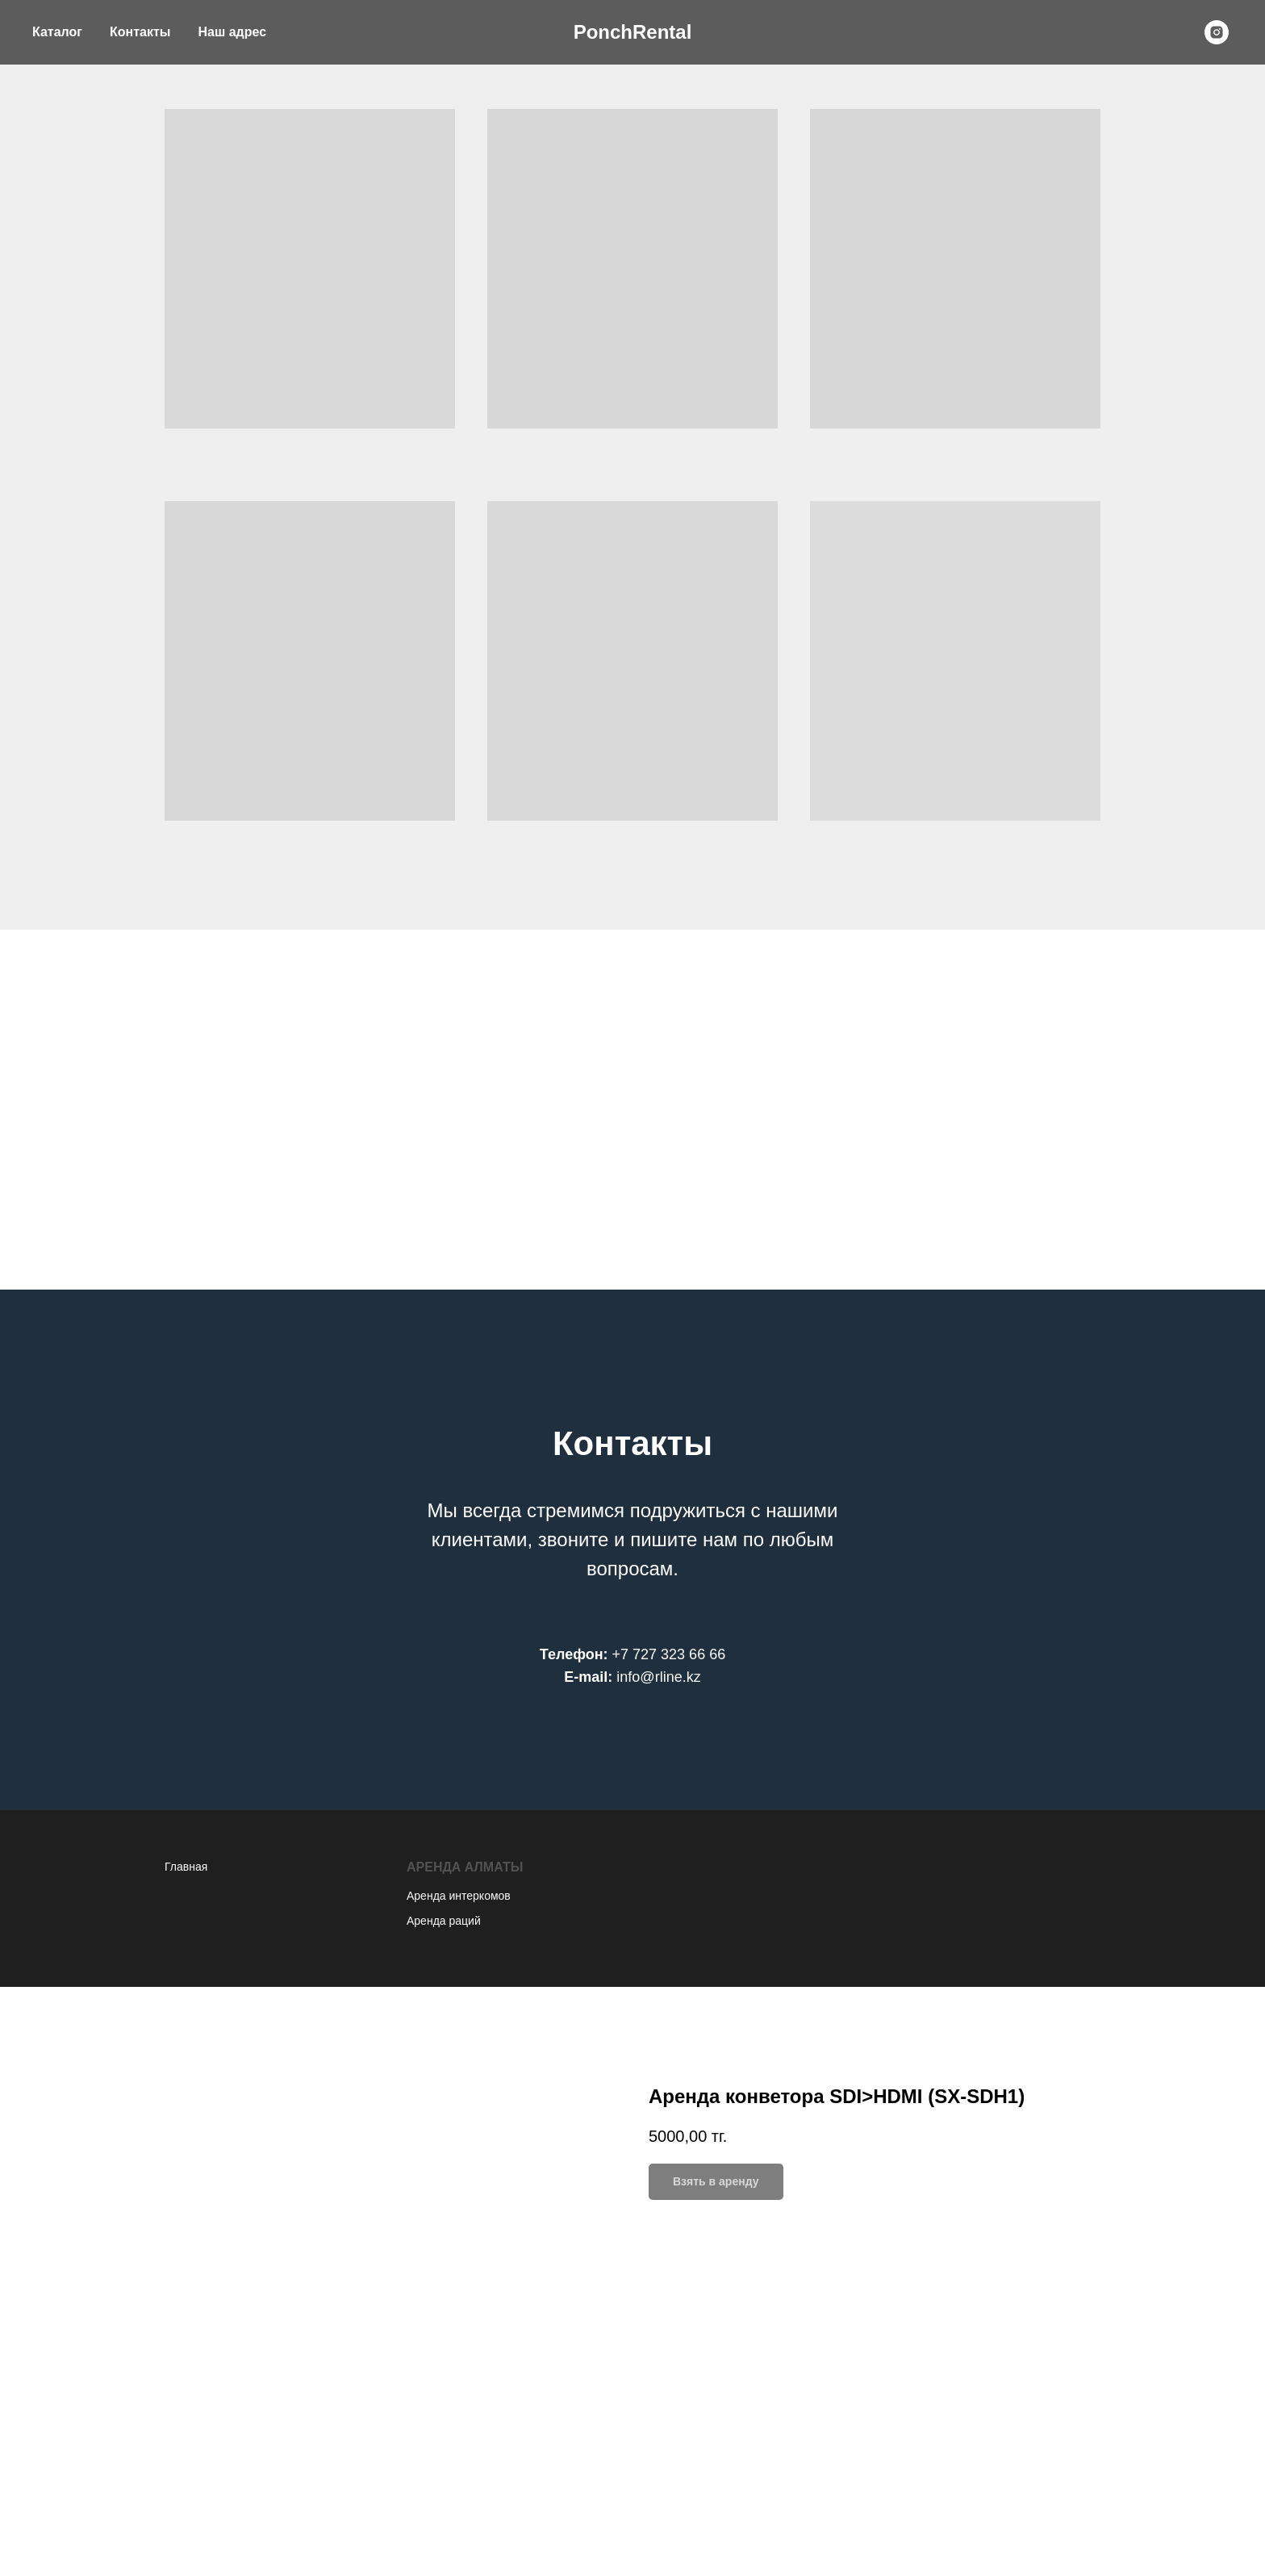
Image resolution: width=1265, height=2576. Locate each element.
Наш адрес (232, 32)
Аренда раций (444, 1920)
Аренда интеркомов (459, 1895)
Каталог (57, 32)
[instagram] (1216, 32)
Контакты (140, 32)
